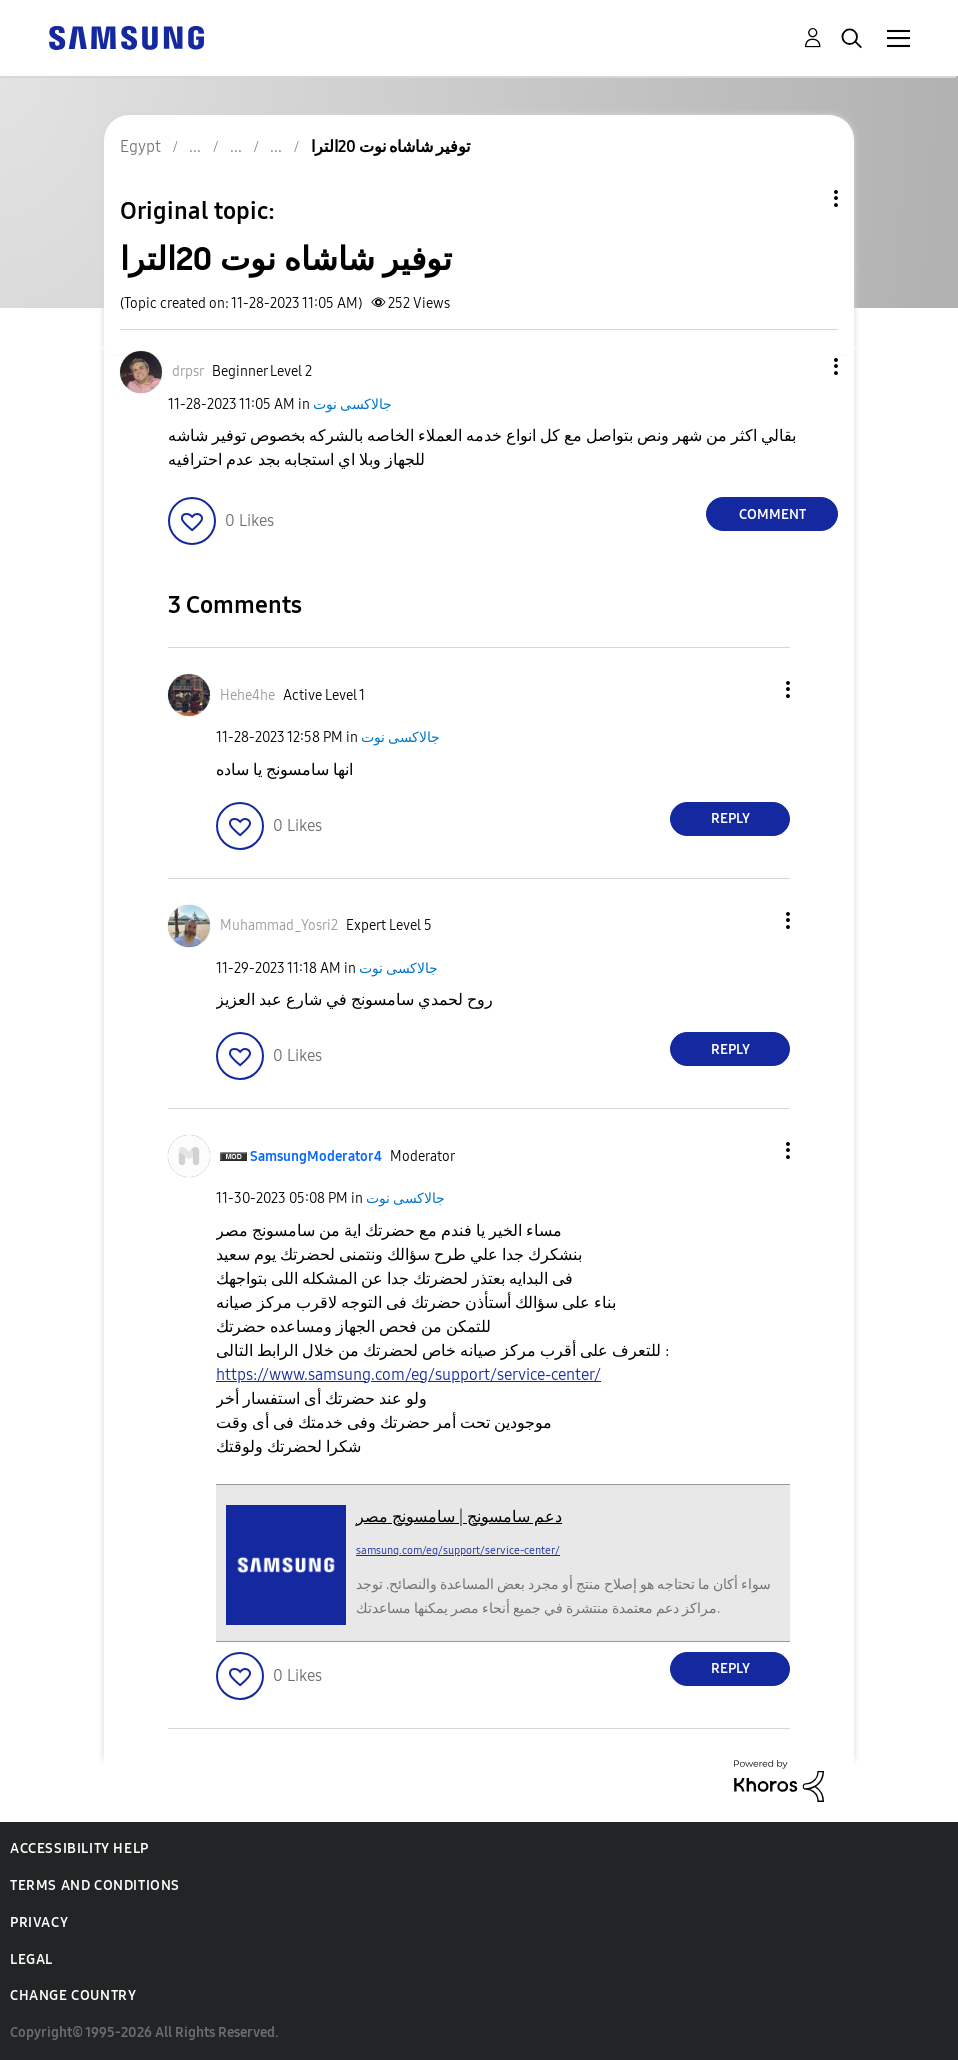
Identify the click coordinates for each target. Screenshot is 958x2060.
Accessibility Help (79, 1848)
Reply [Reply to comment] (730, 818)
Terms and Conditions (95, 1885)
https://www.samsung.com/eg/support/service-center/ (408, 1374)
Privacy (39, 1922)
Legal (31, 1959)
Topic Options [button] (802, 198)
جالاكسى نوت (352, 404)
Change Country (73, 1995)
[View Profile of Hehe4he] (247, 695)
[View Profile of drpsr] (188, 371)
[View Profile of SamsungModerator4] (316, 1156)
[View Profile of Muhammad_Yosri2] (279, 925)
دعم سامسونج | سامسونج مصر (459, 1516)
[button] (803, 366)
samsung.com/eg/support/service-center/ (458, 1550)
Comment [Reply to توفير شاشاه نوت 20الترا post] (772, 514)
